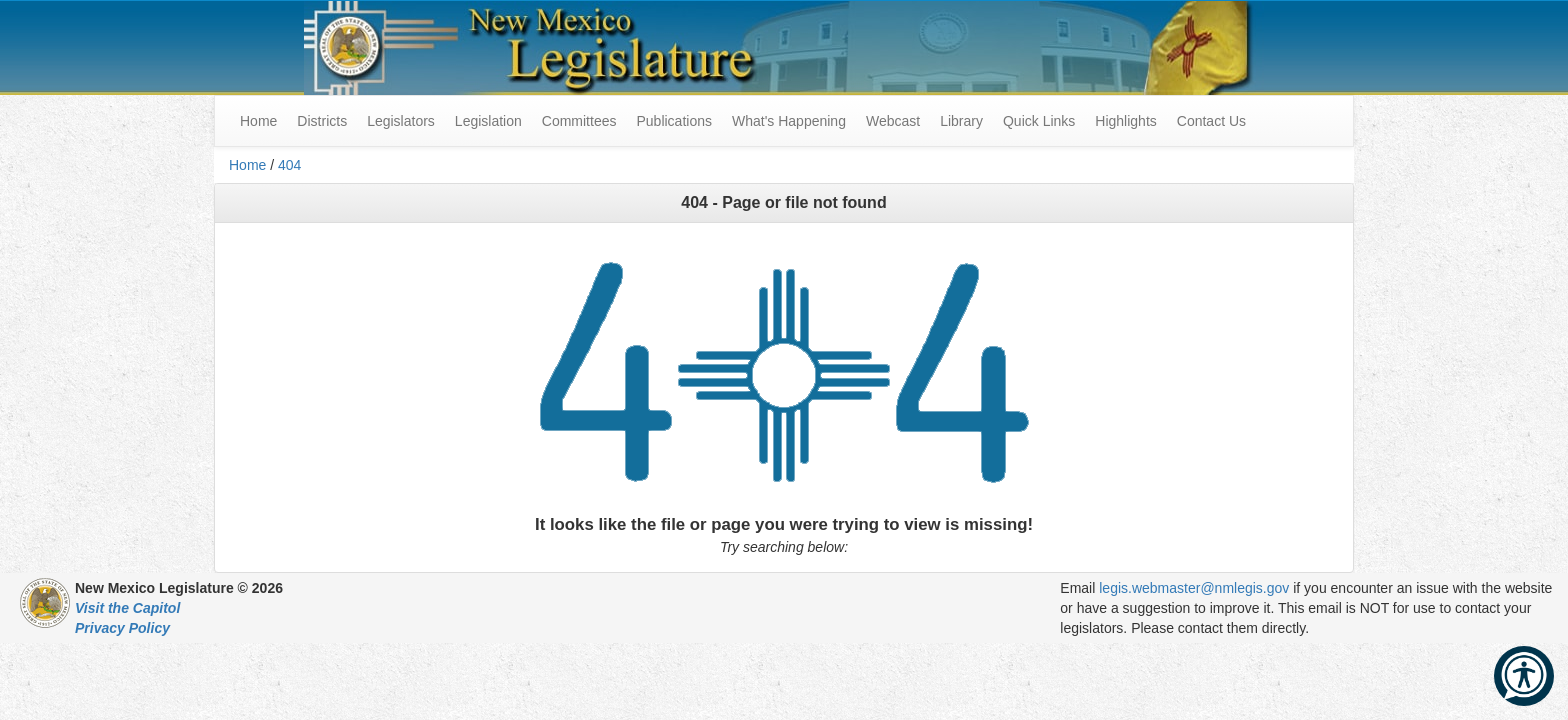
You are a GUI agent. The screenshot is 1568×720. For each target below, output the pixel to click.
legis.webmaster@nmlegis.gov (1194, 588)
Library (961, 121)
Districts (322, 121)
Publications (674, 121)
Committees (579, 121)
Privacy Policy (122, 628)
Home (247, 165)
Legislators (401, 121)
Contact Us (1211, 121)
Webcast (893, 121)
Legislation (488, 121)
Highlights (1125, 121)
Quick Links (1039, 121)
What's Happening (789, 121)
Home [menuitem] (258, 121)
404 (289, 165)
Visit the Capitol (127, 608)
